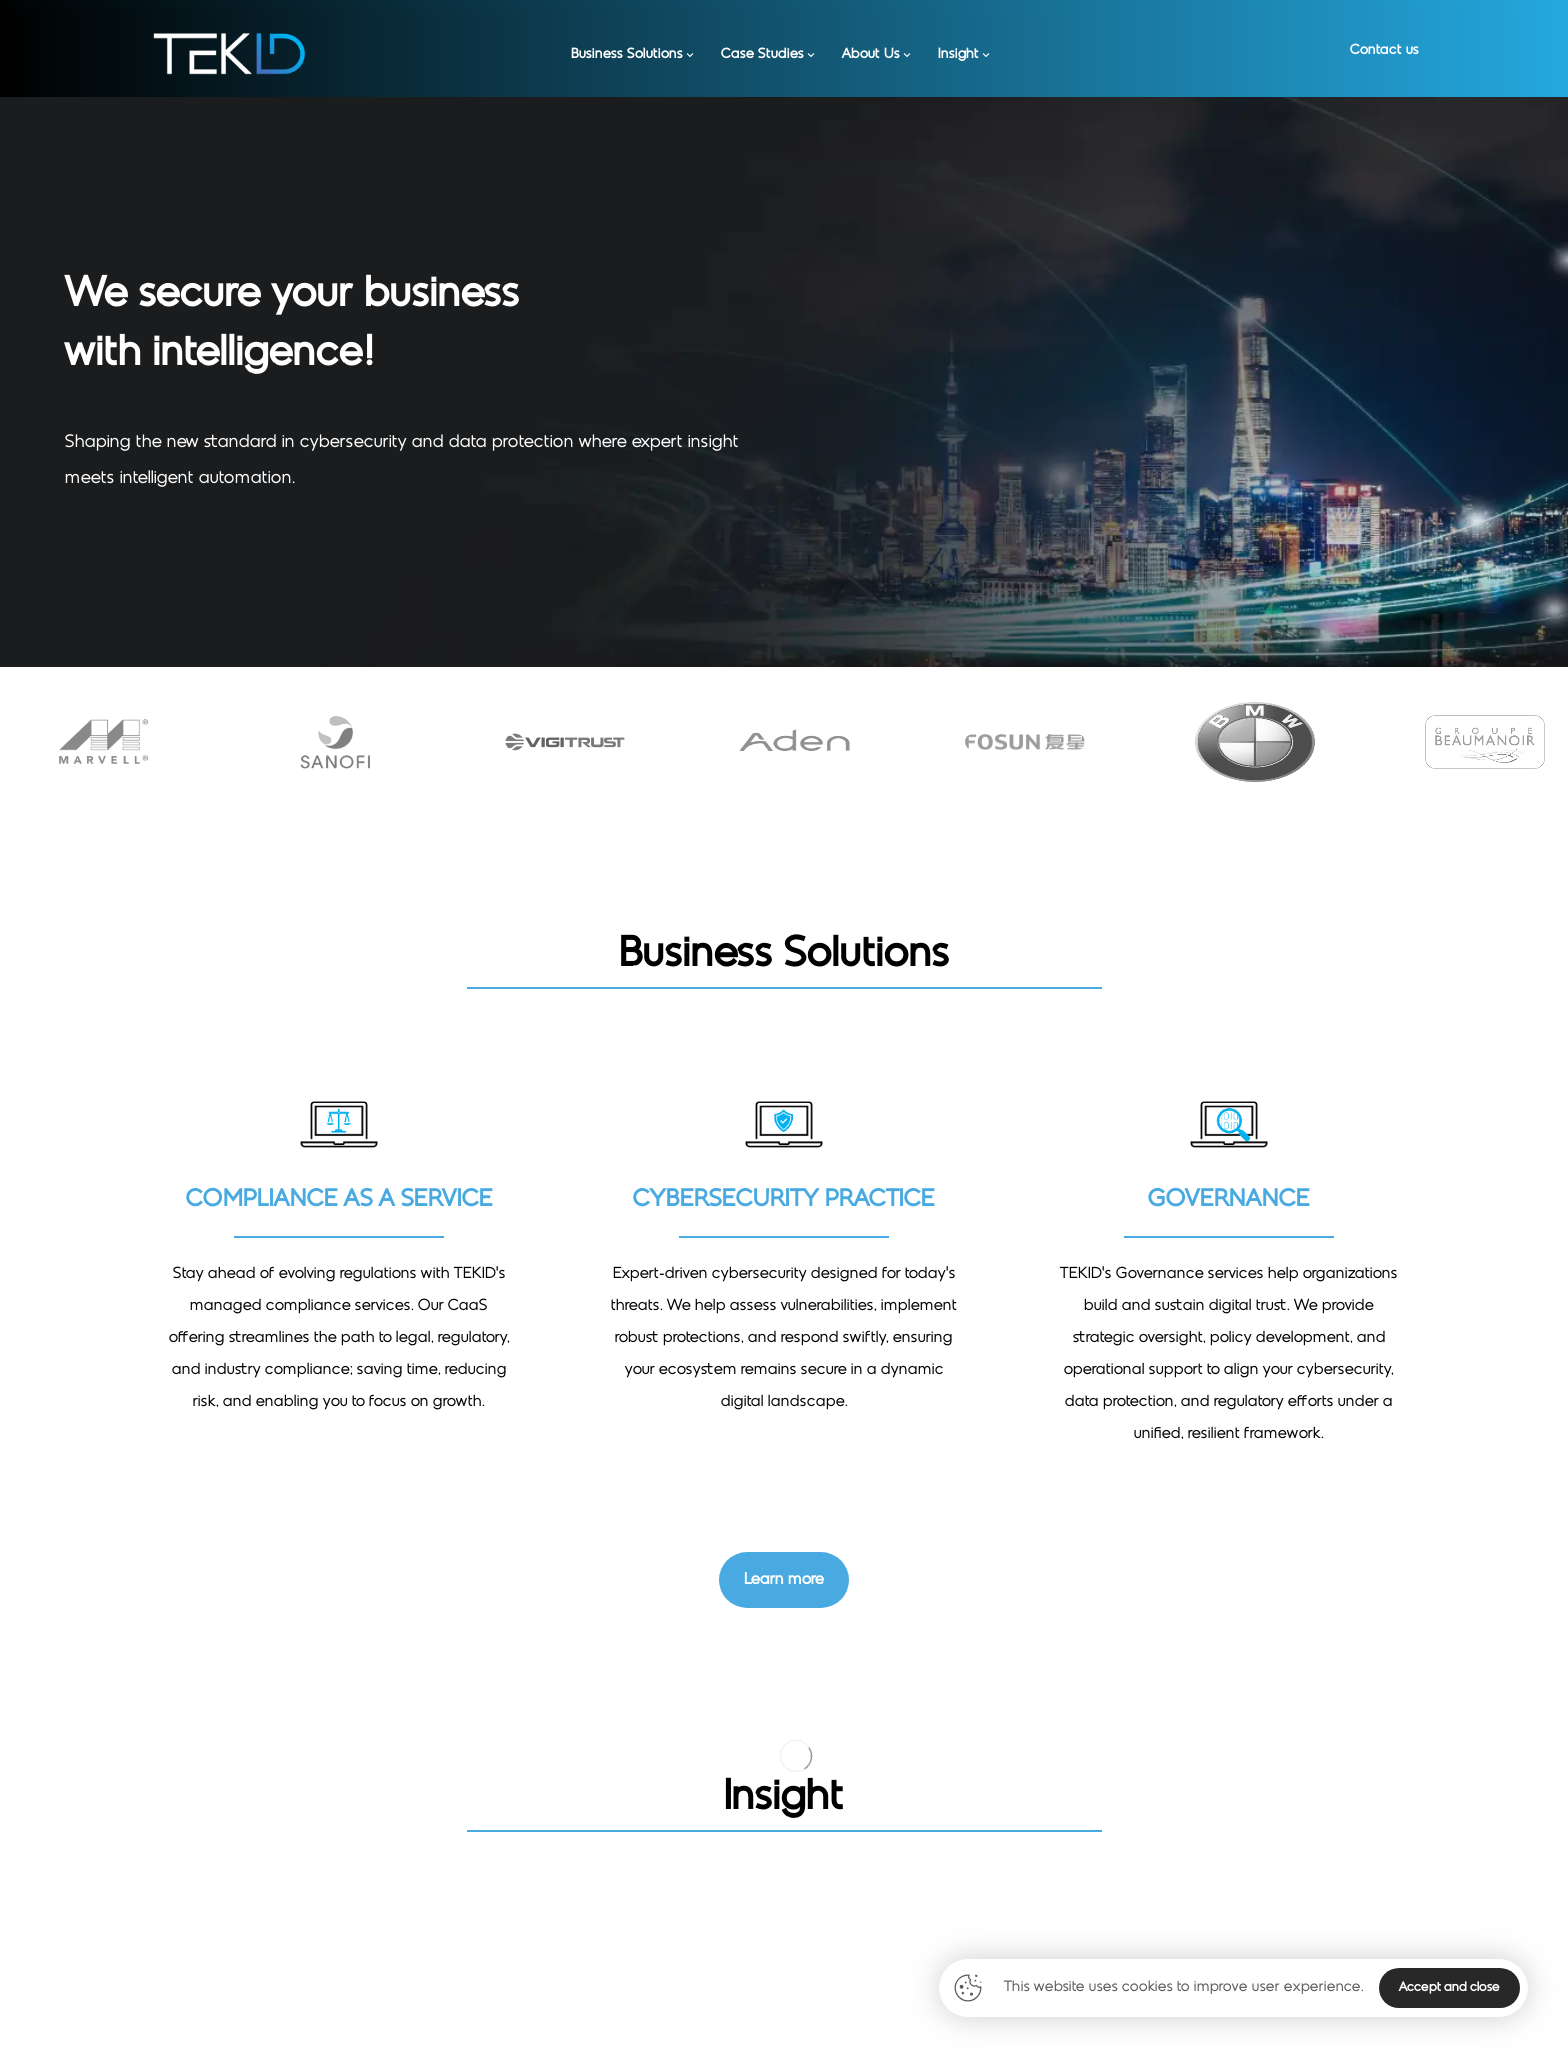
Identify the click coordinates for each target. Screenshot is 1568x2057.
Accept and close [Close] (1449, 1988)
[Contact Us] (784, 1580)
